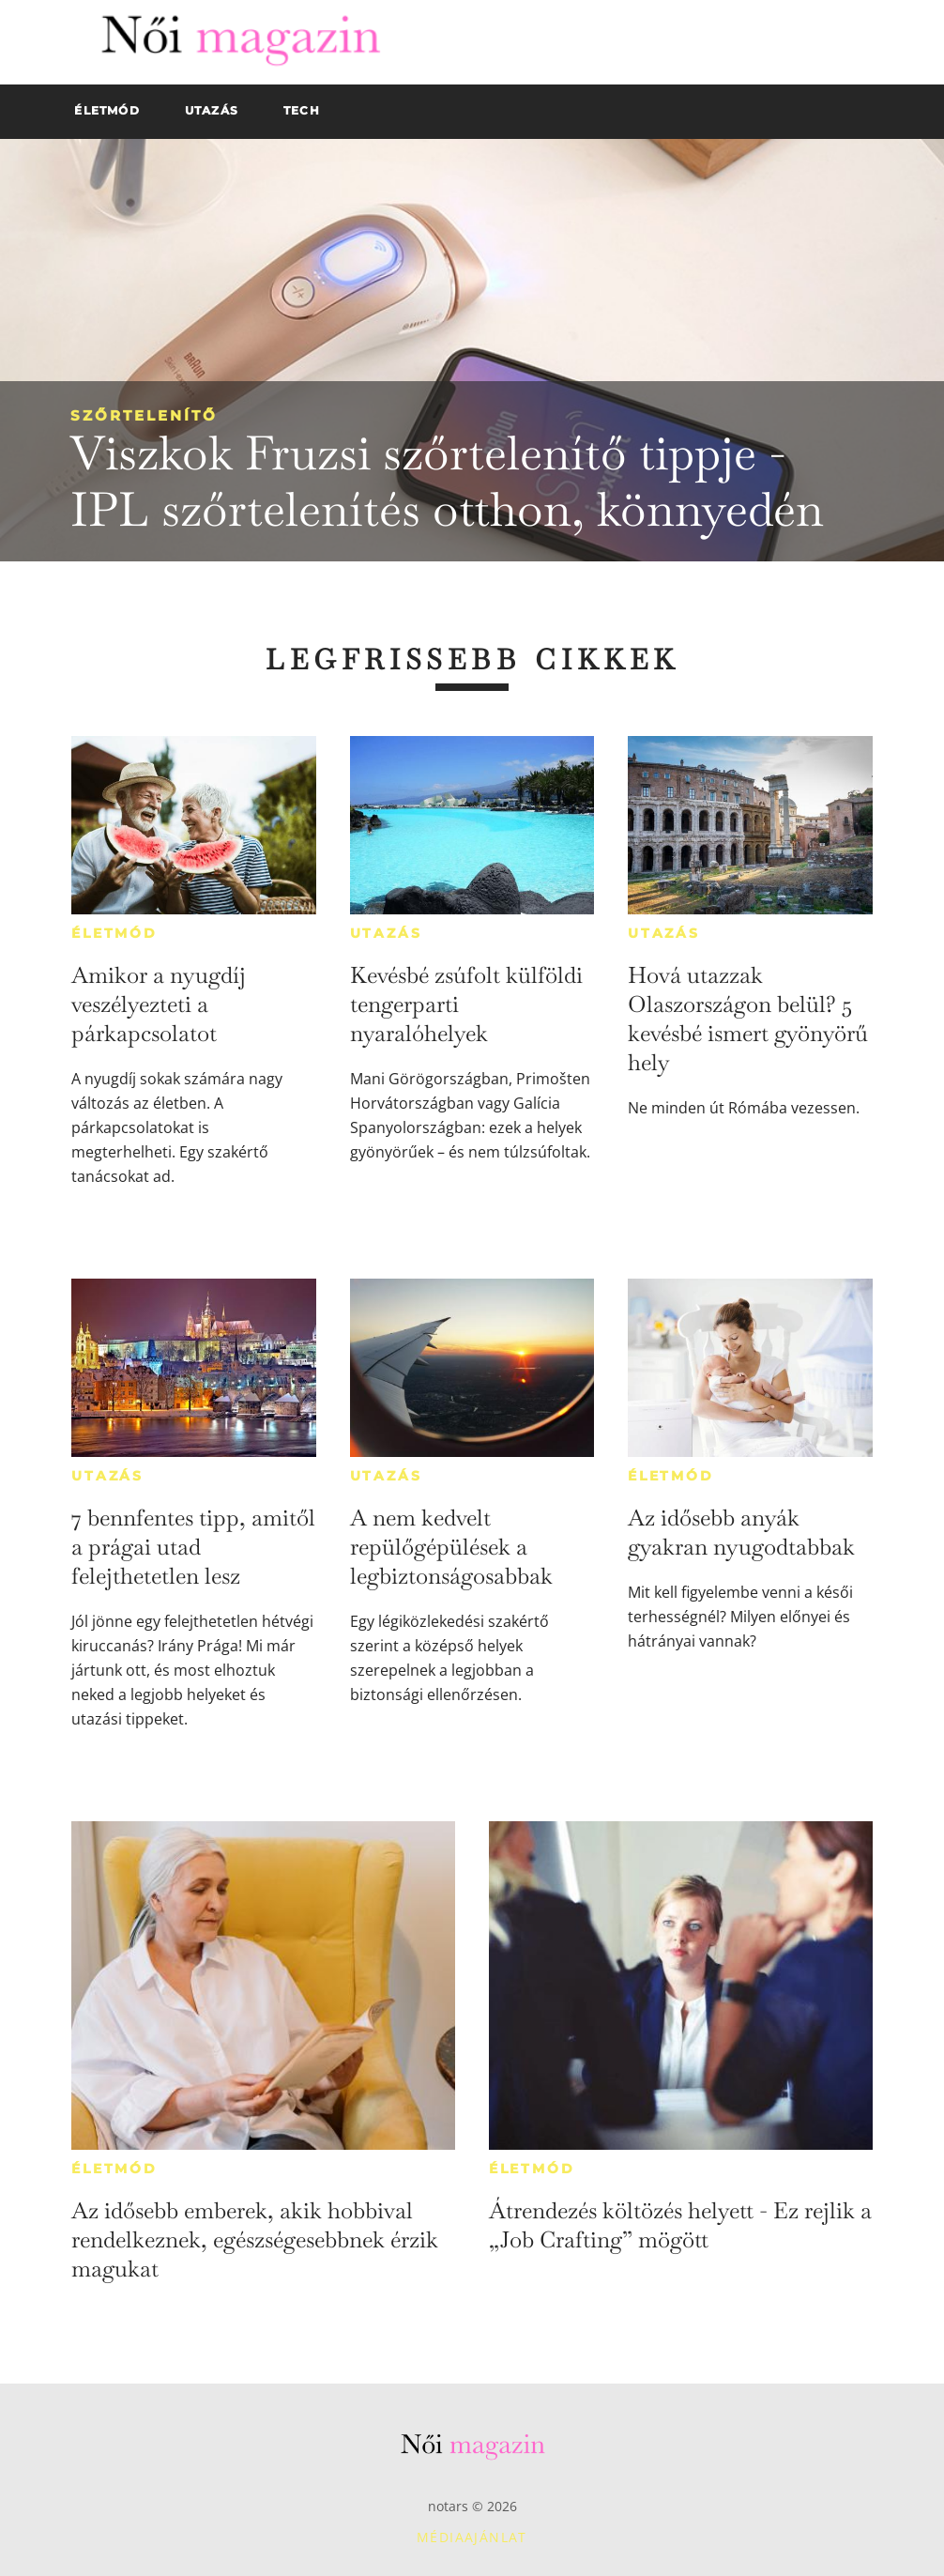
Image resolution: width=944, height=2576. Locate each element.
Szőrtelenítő (144, 415)
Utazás (386, 933)
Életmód (114, 933)
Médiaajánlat (472, 2537)
